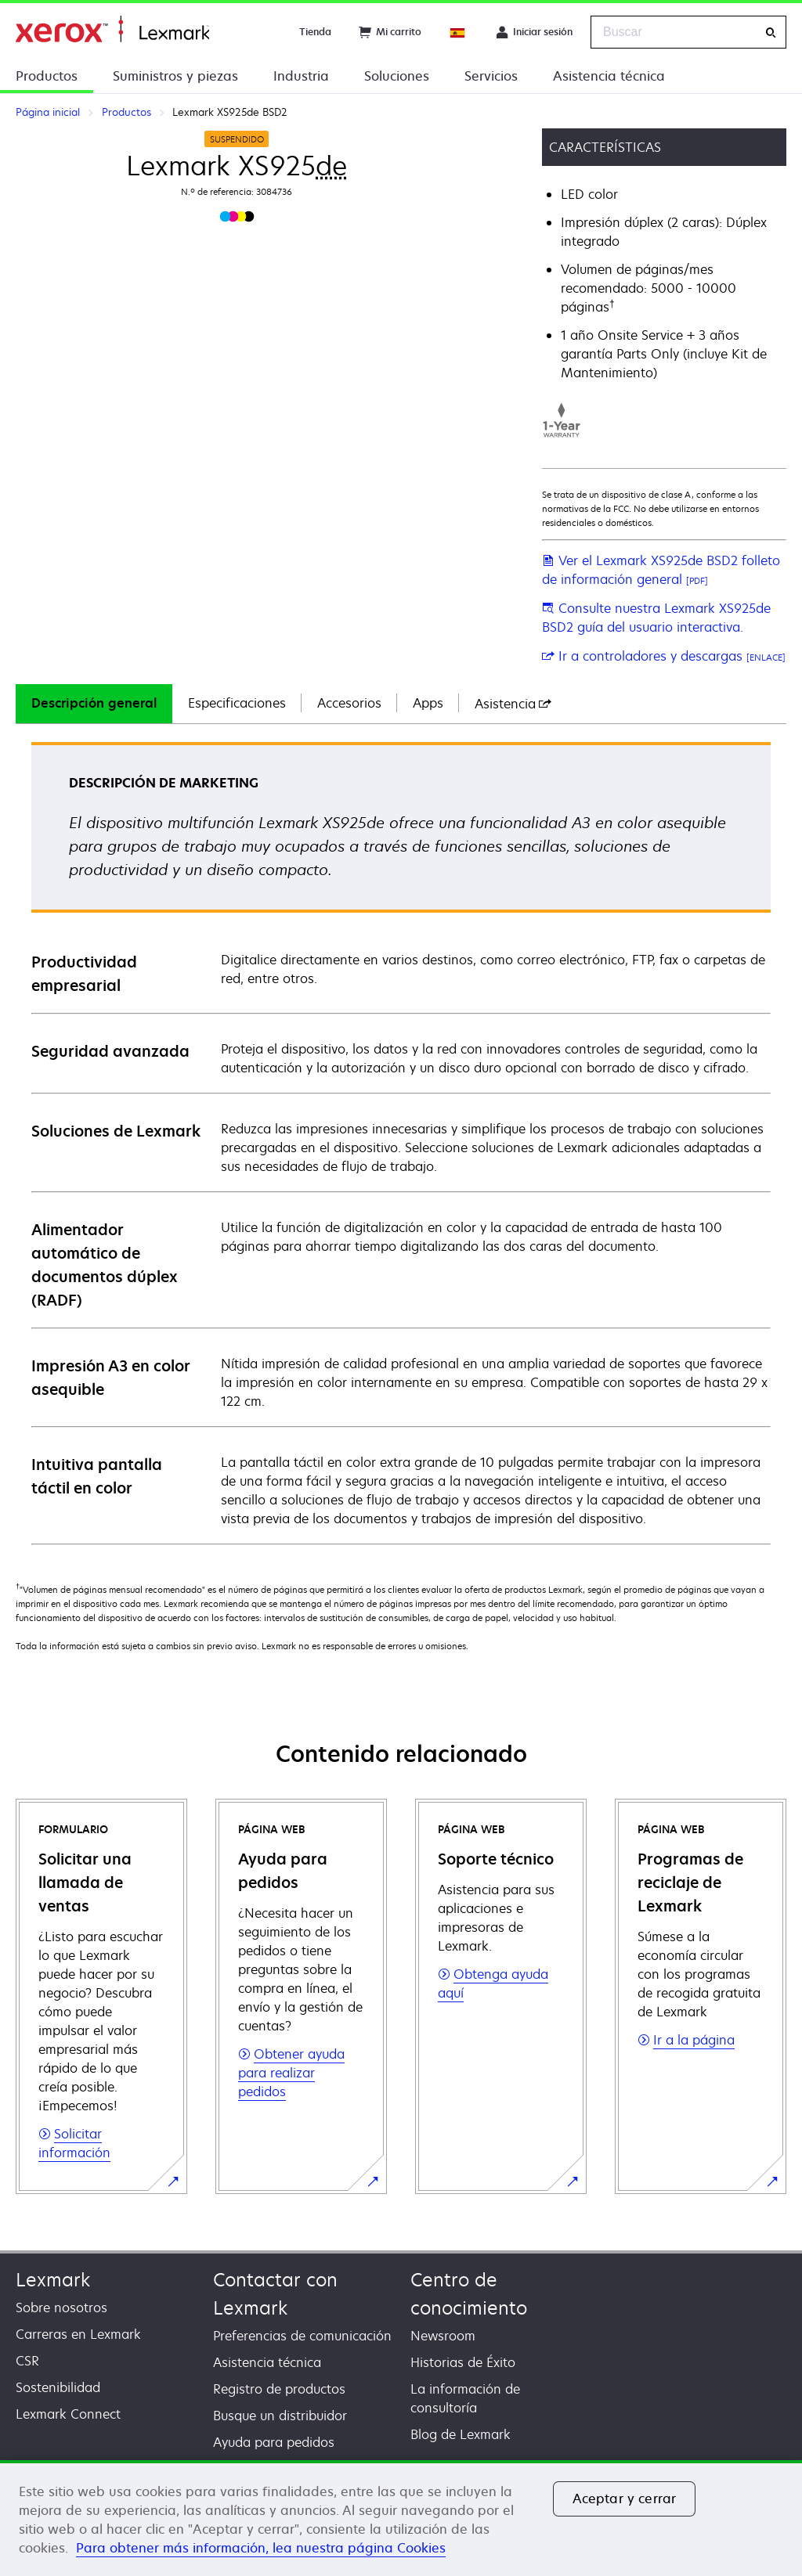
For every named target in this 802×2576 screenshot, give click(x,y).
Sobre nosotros (61, 2307)
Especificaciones (237, 703)
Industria (301, 76)
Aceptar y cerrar (625, 2498)
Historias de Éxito (462, 2362)
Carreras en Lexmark (78, 2334)
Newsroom (442, 2335)
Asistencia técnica (609, 76)
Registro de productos (279, 2389)
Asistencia (513, 703)
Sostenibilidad (58, 2387)
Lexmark (53, 2280)
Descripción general (94, 703)
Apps (428, 703)
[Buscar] (770, 32)
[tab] (94, 703)
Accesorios (349, 703)
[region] (401, 2518)
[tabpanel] (401, 1142)
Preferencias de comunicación (302, 2335)
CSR (27, 2360)
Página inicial (112, 29)
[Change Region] (458, 32)
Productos (47, 76)
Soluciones (396, 76)
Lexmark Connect (68, 2414)
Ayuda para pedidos (273, 2442)
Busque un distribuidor (280, 2415)
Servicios (491, 76)
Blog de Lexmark (460, 2434)
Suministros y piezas (175, 76)
